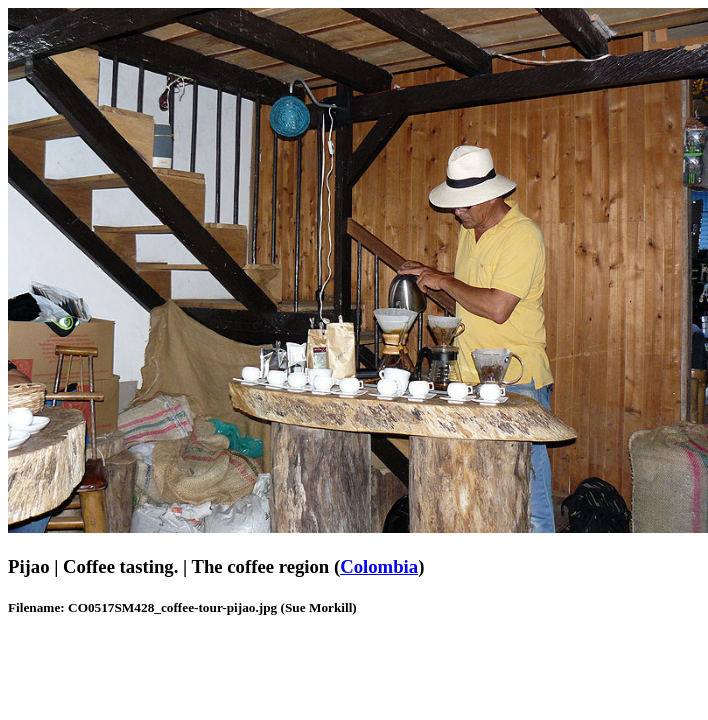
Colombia (379, 566)
